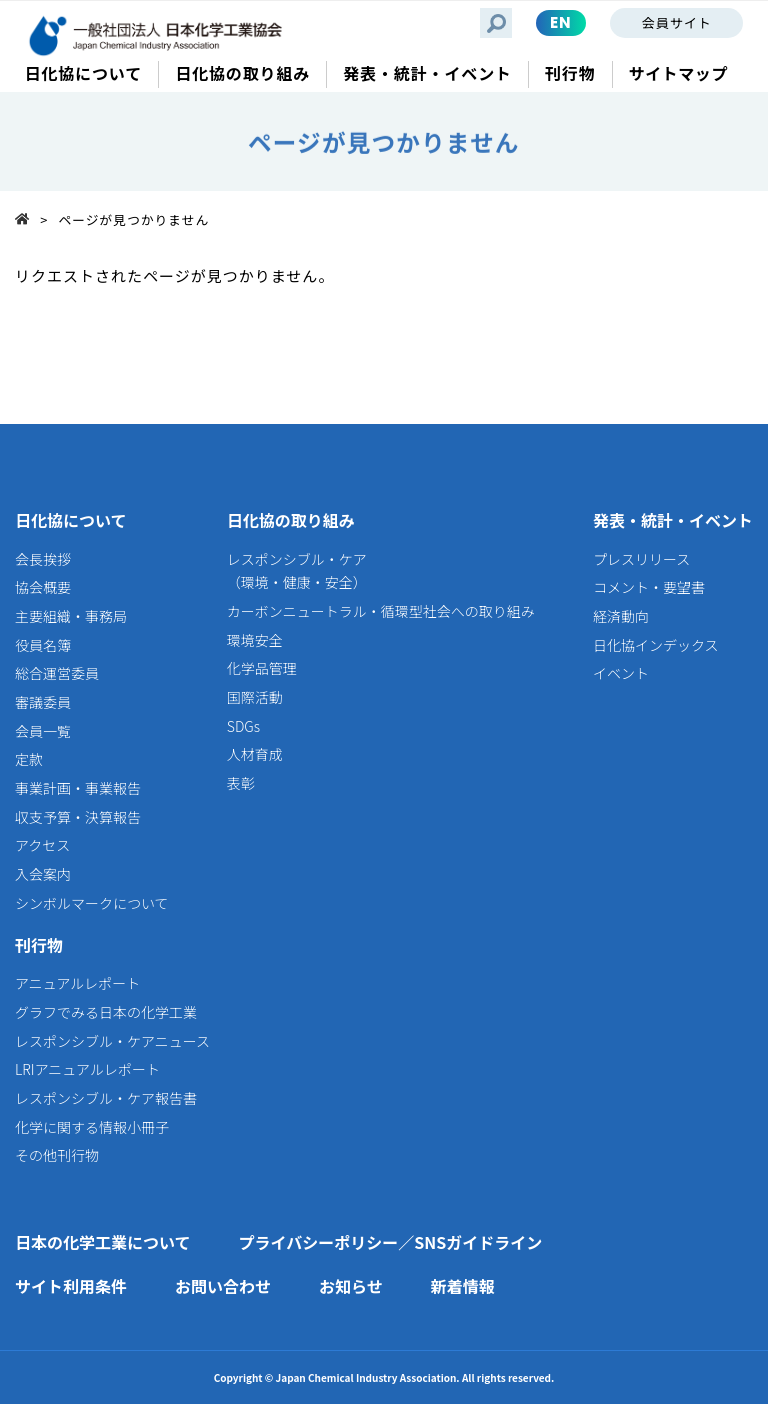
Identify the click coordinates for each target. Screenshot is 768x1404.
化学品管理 (262, 668)
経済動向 (621, 616)
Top (27, 218)
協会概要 (43, 587)
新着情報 (463, 1286)
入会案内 (43, 874)
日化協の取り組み (291, 520)
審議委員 (43, 702)
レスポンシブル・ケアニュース (112, 1041)
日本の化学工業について (103, 1242)
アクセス (42, 845)
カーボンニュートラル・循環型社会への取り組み (381, 611)
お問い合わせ (223, 1286)
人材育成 (255, 754)
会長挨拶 (43, 559)
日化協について (71, 520)
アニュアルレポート (77, 983)
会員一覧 (43, 731)
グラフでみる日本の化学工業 (106, 1012)
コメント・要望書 (649, 587)
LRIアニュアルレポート (87, 1069)
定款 (29, 759)
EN (561, 22)
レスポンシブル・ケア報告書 (106, 1098)
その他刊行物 (57, 1155)
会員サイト (677, 22)
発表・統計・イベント (673, 520)
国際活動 (255, 697)
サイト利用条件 (71, 1286)
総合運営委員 (57, 673)
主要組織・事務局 (71, 616)
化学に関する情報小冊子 (92, 1127)
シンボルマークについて (92, 903)
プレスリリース (641, 559)
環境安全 (255, 640)
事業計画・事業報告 (78, 788)
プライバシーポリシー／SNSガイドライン (391, 1242)
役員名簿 (43, 645)
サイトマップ (678, 73)
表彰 (241, 783)
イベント (621, 673)
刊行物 (39, 945)
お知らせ (351, 1286)
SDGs (243, 726)
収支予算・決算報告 (78, 817)
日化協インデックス (656, 645)
